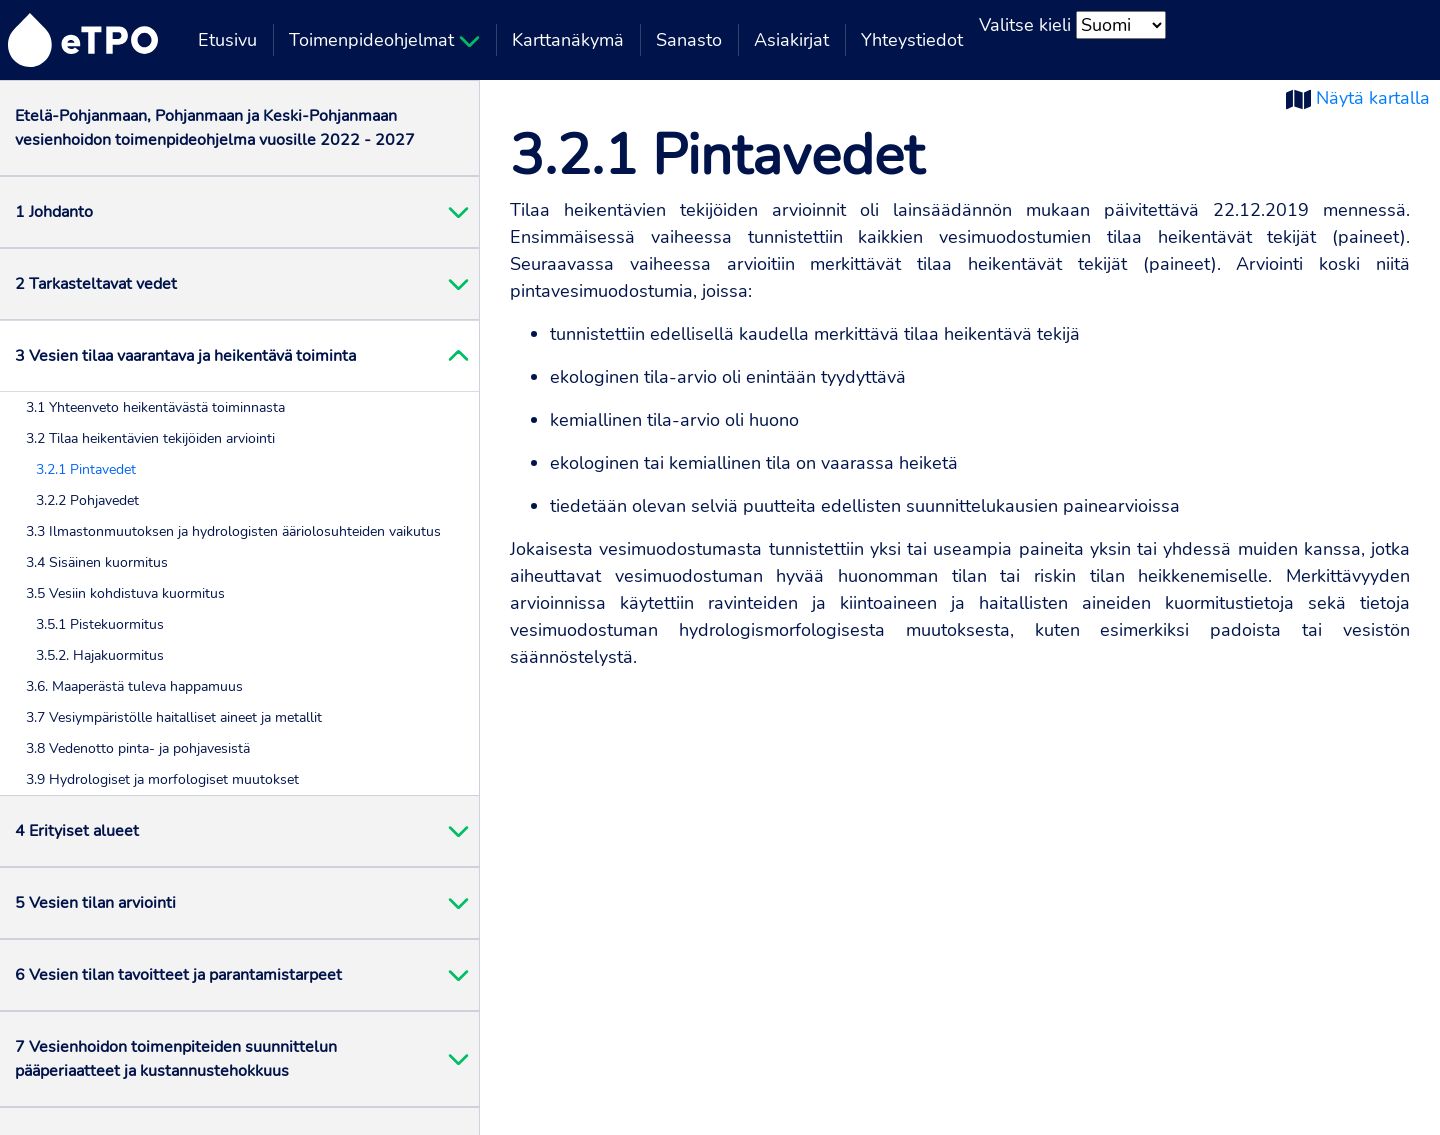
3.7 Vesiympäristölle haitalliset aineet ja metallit (174, 717)
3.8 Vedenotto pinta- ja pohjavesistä (138, 748)
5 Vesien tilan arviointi (95, 903)
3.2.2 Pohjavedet (87, 500)
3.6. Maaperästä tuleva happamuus (134, 686)
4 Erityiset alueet (77, 831)
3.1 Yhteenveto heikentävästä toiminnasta (155, 407)
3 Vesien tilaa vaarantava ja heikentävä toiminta (185, 356)
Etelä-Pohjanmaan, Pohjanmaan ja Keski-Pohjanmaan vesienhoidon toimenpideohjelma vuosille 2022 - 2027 (215, 128)
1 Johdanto (54, 212)
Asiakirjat (791, 40)
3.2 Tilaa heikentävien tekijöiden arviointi (150, 438)
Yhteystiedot (912, 40)
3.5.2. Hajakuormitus (100, 655)
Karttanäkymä (568, 40)
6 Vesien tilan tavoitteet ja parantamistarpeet (178, 975)
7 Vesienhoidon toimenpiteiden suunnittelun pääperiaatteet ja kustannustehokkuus (176, 1059)
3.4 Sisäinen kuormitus (97, 562)
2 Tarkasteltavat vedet (96, 284)
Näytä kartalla (1373, 98)
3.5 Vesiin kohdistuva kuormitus (125, 593)
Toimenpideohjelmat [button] (384, 40)
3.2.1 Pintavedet (86, 469)
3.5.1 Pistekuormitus (100, 624)
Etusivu (227, 40)
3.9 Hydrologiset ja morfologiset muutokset (162, 779)
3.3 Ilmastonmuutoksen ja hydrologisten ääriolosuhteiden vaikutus (233, 531)
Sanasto (689, 40)
